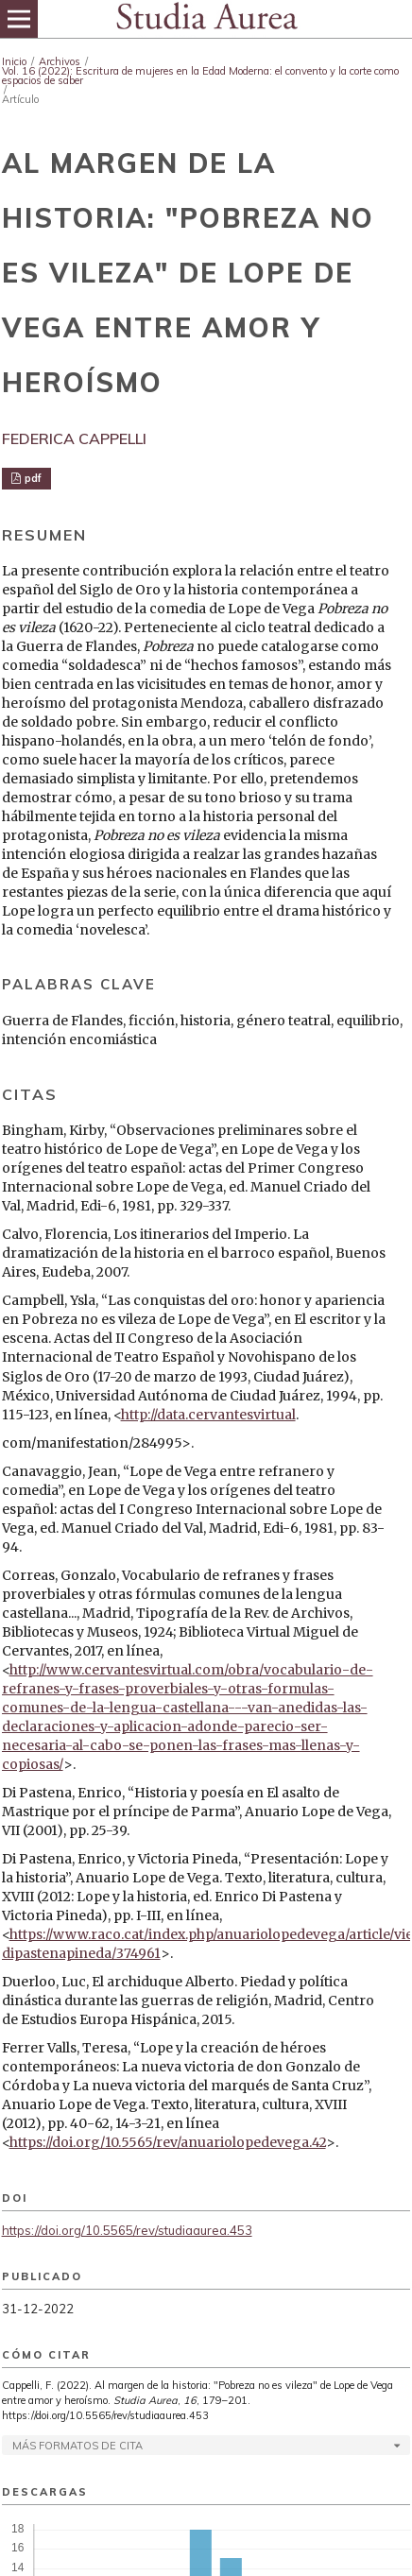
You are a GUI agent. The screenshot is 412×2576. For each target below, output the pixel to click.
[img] (206, 19)
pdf (32, 478)
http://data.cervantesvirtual (208, 1414)
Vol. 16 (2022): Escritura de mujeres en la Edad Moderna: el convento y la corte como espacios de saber (200, 75)
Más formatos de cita (77, 2445)
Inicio (14, 61)
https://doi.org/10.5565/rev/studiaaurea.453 (127, 2230)
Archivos (59, 61)
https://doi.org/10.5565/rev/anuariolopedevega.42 (167, 2142)
